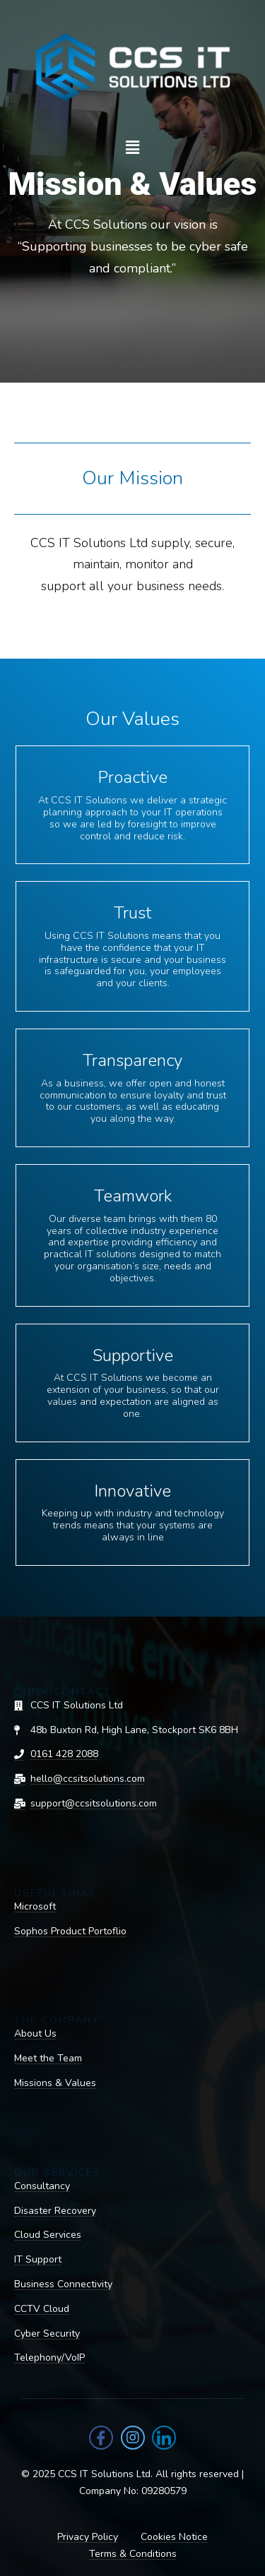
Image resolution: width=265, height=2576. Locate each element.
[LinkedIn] (164, 2437)
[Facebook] (101, 2437)
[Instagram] (132, 2437)
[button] (132, 147)
